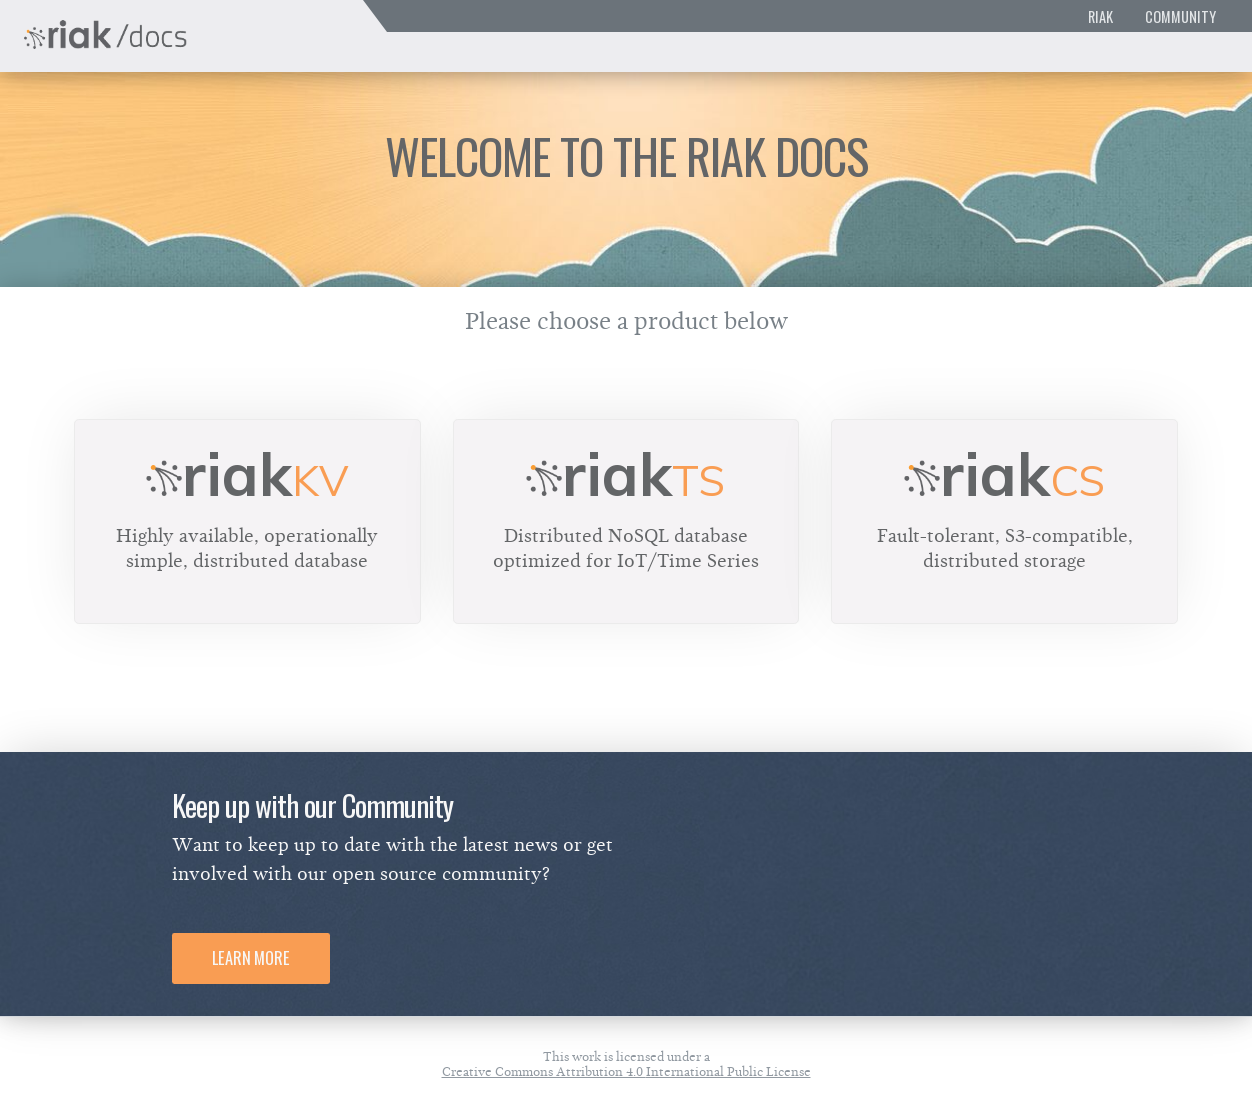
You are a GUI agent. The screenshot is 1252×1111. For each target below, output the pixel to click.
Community (1180, 16)
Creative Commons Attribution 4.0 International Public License (626, 1071)
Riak (1100, 16)
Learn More (251, 958)
